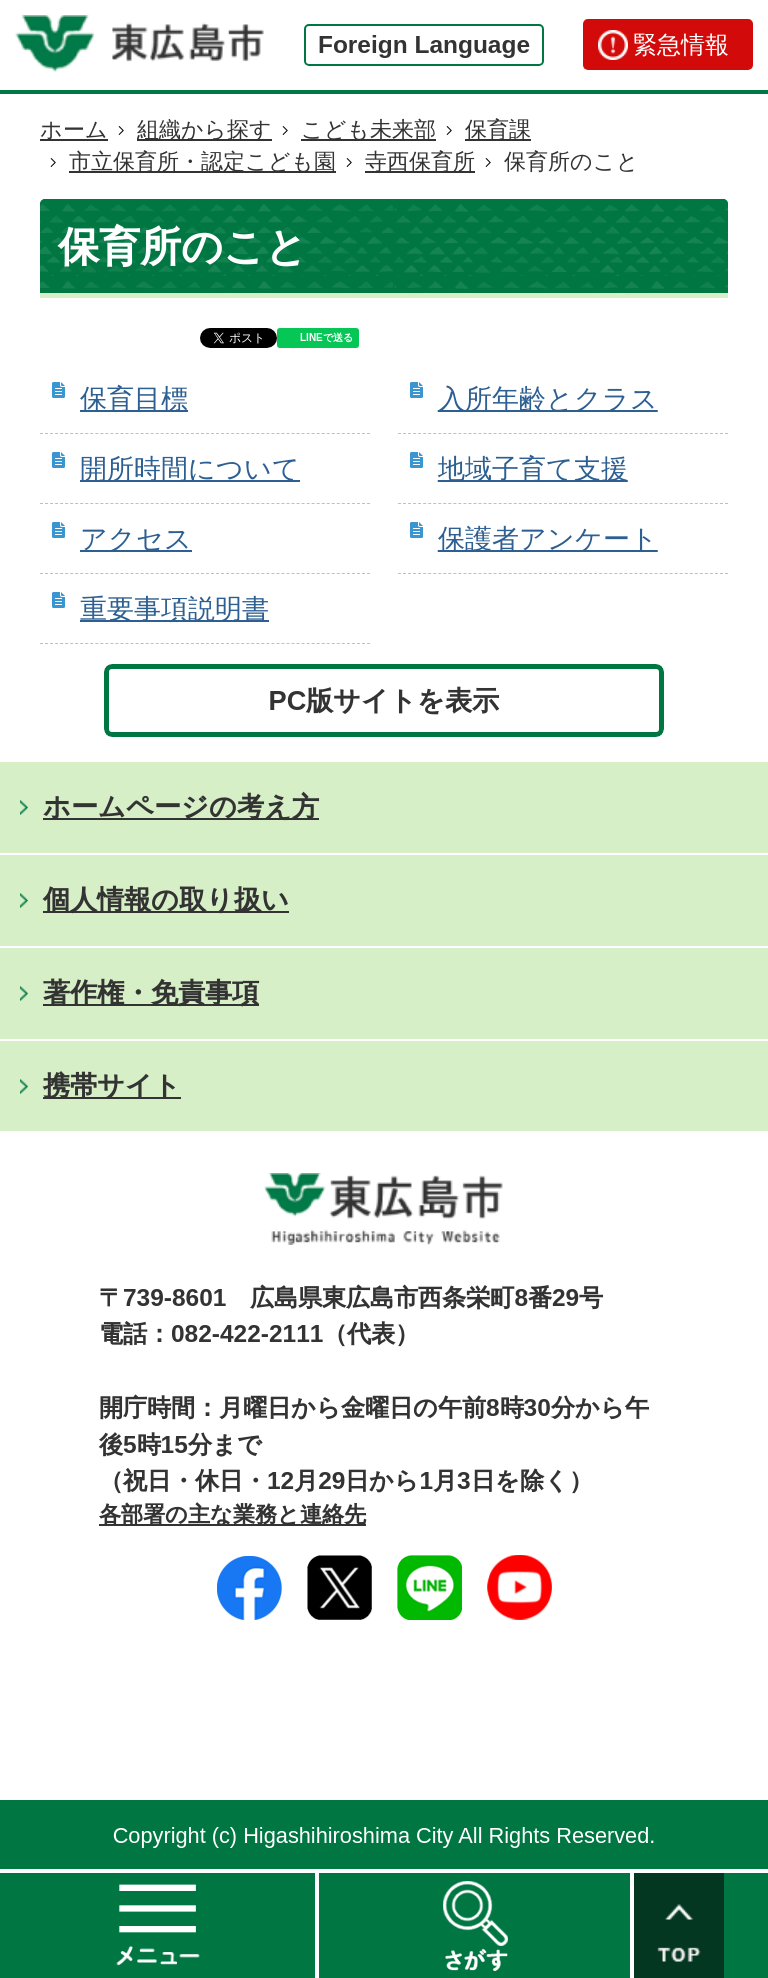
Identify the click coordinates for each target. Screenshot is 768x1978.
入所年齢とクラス (548, 398)
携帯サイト (112, 1085)
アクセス (136, 538)
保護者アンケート (548, 538)
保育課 (498, 129)
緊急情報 (681, 44)
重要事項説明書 (174, 608)
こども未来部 (368, 129)
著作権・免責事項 (151, 992)
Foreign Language (424, 44)
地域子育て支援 (533, 468)
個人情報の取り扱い (166, 899)
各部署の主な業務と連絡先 (232, 1514)
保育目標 (134, 398)
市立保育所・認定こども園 (202, 161)
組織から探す (204, 129)
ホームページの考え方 (181, 806)
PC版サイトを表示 (384, 700)
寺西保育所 (420, 161)
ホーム (74, 129)
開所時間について (190, 468)
